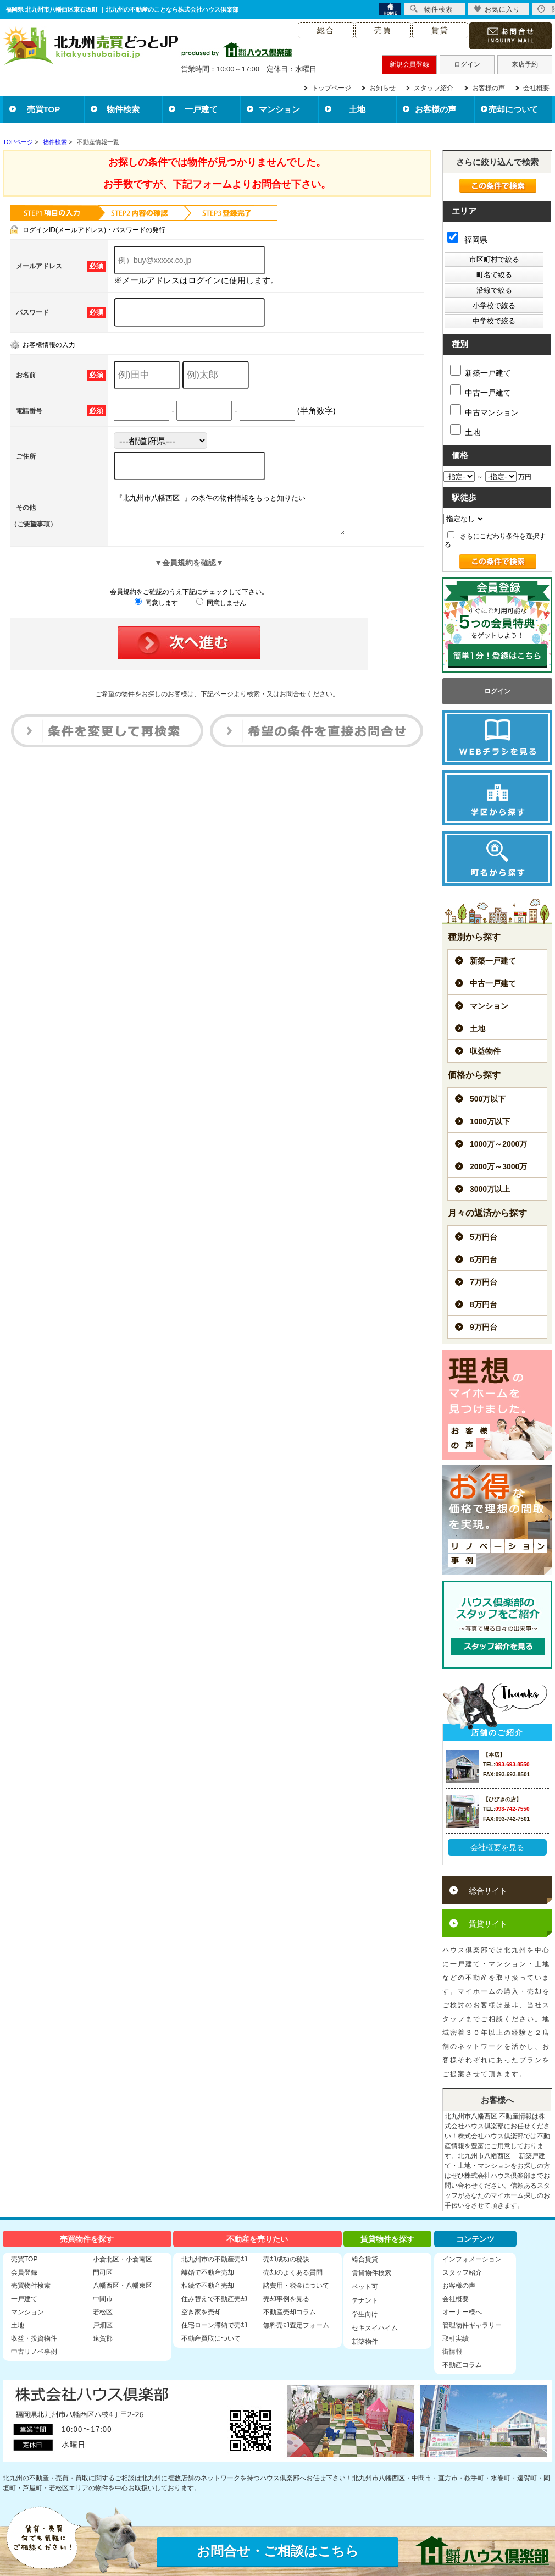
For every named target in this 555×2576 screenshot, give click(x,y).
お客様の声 (488, 88)
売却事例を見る (286, 2299)
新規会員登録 (409, 64)
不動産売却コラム (289, 2312)
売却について (513, 109)
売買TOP (43, 109)
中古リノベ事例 (34, 2351)
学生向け (365, 2314)
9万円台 (483, 1327)
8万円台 (483, 1304)
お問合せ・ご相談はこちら (278, 2551)
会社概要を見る (497, 1847)
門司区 (103, 2272)
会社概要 (536, 88)
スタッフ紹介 (433, 88)
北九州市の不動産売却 (214, 2259)
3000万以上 (490, 1189)
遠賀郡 (103, 2338)
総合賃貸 (365, 2259)
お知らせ (382, 88)
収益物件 (485, 1051)
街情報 (452, 2351)
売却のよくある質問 (293, 2272)
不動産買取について (211, 2338)
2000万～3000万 (498, 1166)
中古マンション (484, 410)
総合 (326, 30)
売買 (383, 30)
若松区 (103, 2312)
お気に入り (497, 9)
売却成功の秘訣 (286, 2259)
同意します (156, 611)
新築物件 (365, 2342)
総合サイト (488, 1890)
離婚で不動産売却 (207, 2272)
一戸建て (201, 109)
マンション (279, 109)
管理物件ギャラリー (472, 2325)
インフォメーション (472, 2259)
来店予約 (525, 64)
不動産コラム (462, 2365)
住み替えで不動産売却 (214, 2299)
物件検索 (123, 109)
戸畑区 (103, 2325)
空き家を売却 (201, 2312)
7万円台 (483, 1282)
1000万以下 (490, 1121)
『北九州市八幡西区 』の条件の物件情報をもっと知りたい (243, 518)
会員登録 (24, 2272)
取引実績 (455, 2338)
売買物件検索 (31, 2285)
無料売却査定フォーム (296, 2325)
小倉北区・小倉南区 (122, 2259)
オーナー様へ (462, 2312)
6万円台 (483, 1259)
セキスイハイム (375, 2328)
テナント (365, 2300)
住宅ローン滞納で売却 (214, 2325)
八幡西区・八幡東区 (122, 2285)
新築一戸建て (480, 371)
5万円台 (483, 1236)
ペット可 (365, 2287)
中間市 (103, 2299)
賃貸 (440, 30)
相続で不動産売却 (207, 2285)
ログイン (467, 64)
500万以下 (488, 1098)
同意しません (221, 611)
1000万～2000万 (498, 1144)
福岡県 (467, 239)
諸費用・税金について (296, 2285)
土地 (357, 109)
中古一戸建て (480, 390)
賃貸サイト (488, 1923)
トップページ (331, 88)
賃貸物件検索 (371, 2273)
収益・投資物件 (34, 2338)
